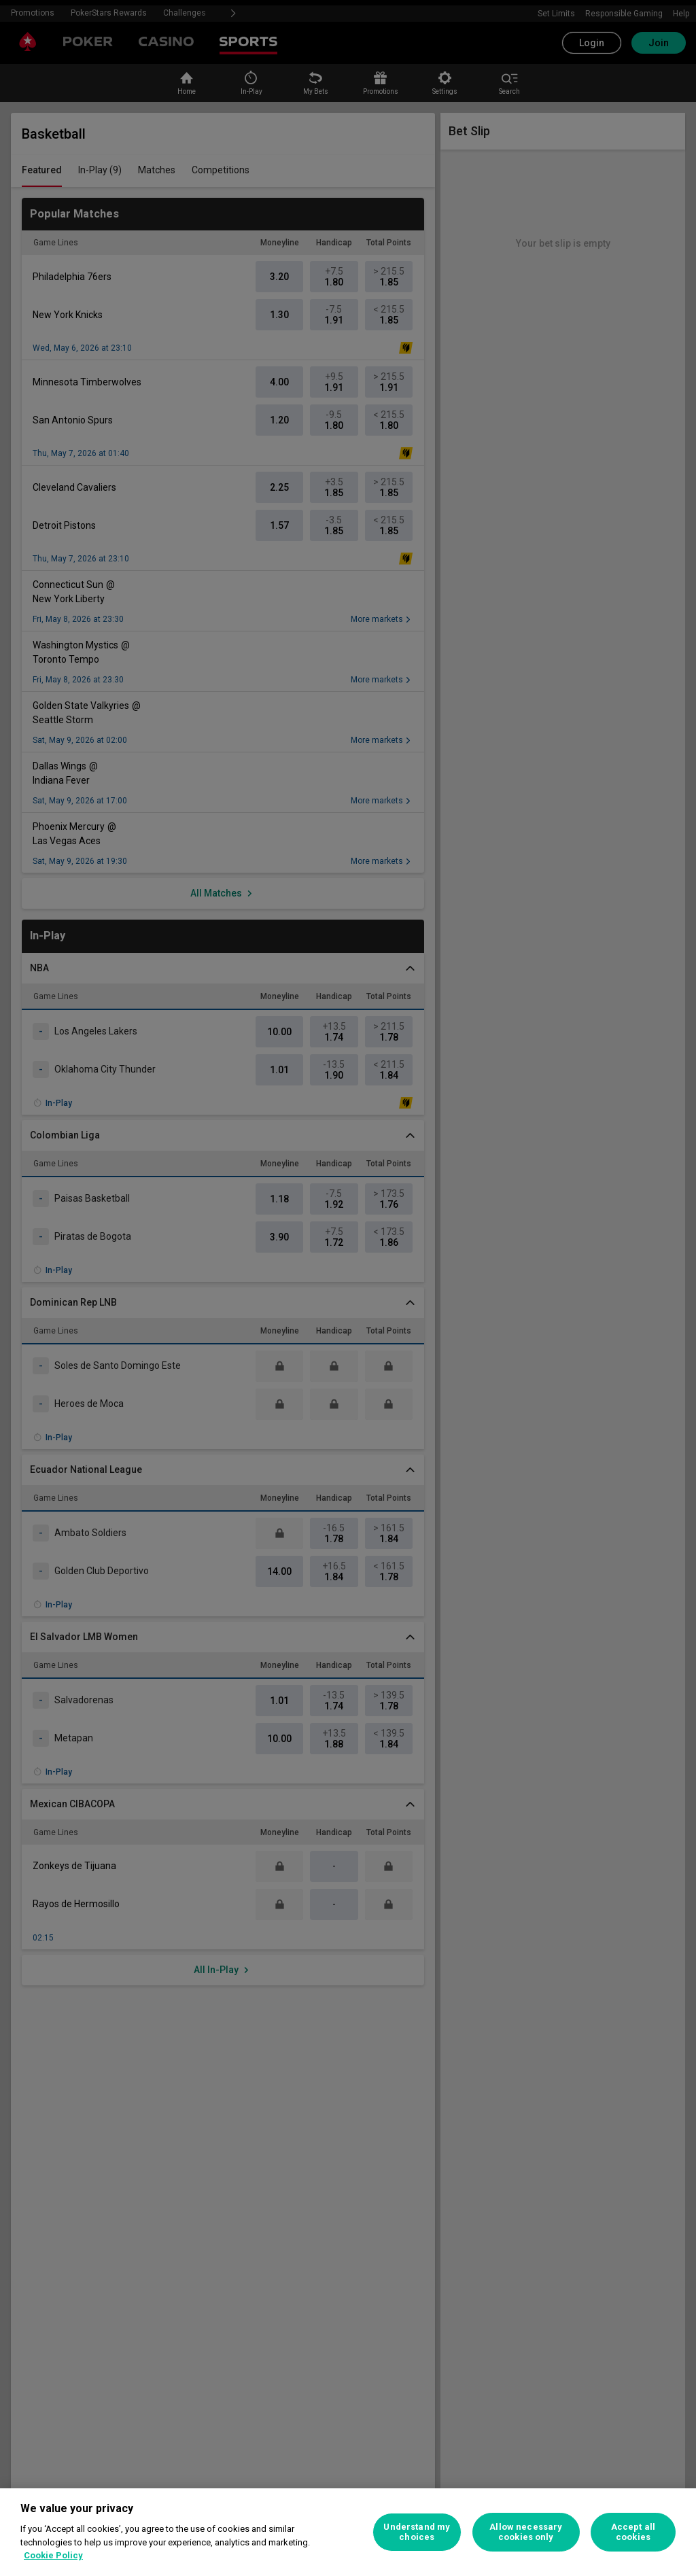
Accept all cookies (633, 2532)
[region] (348, 2532)
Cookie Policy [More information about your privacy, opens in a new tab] (53, 2555)
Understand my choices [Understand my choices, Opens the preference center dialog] (416, 2532)
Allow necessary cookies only (525, 2532)
